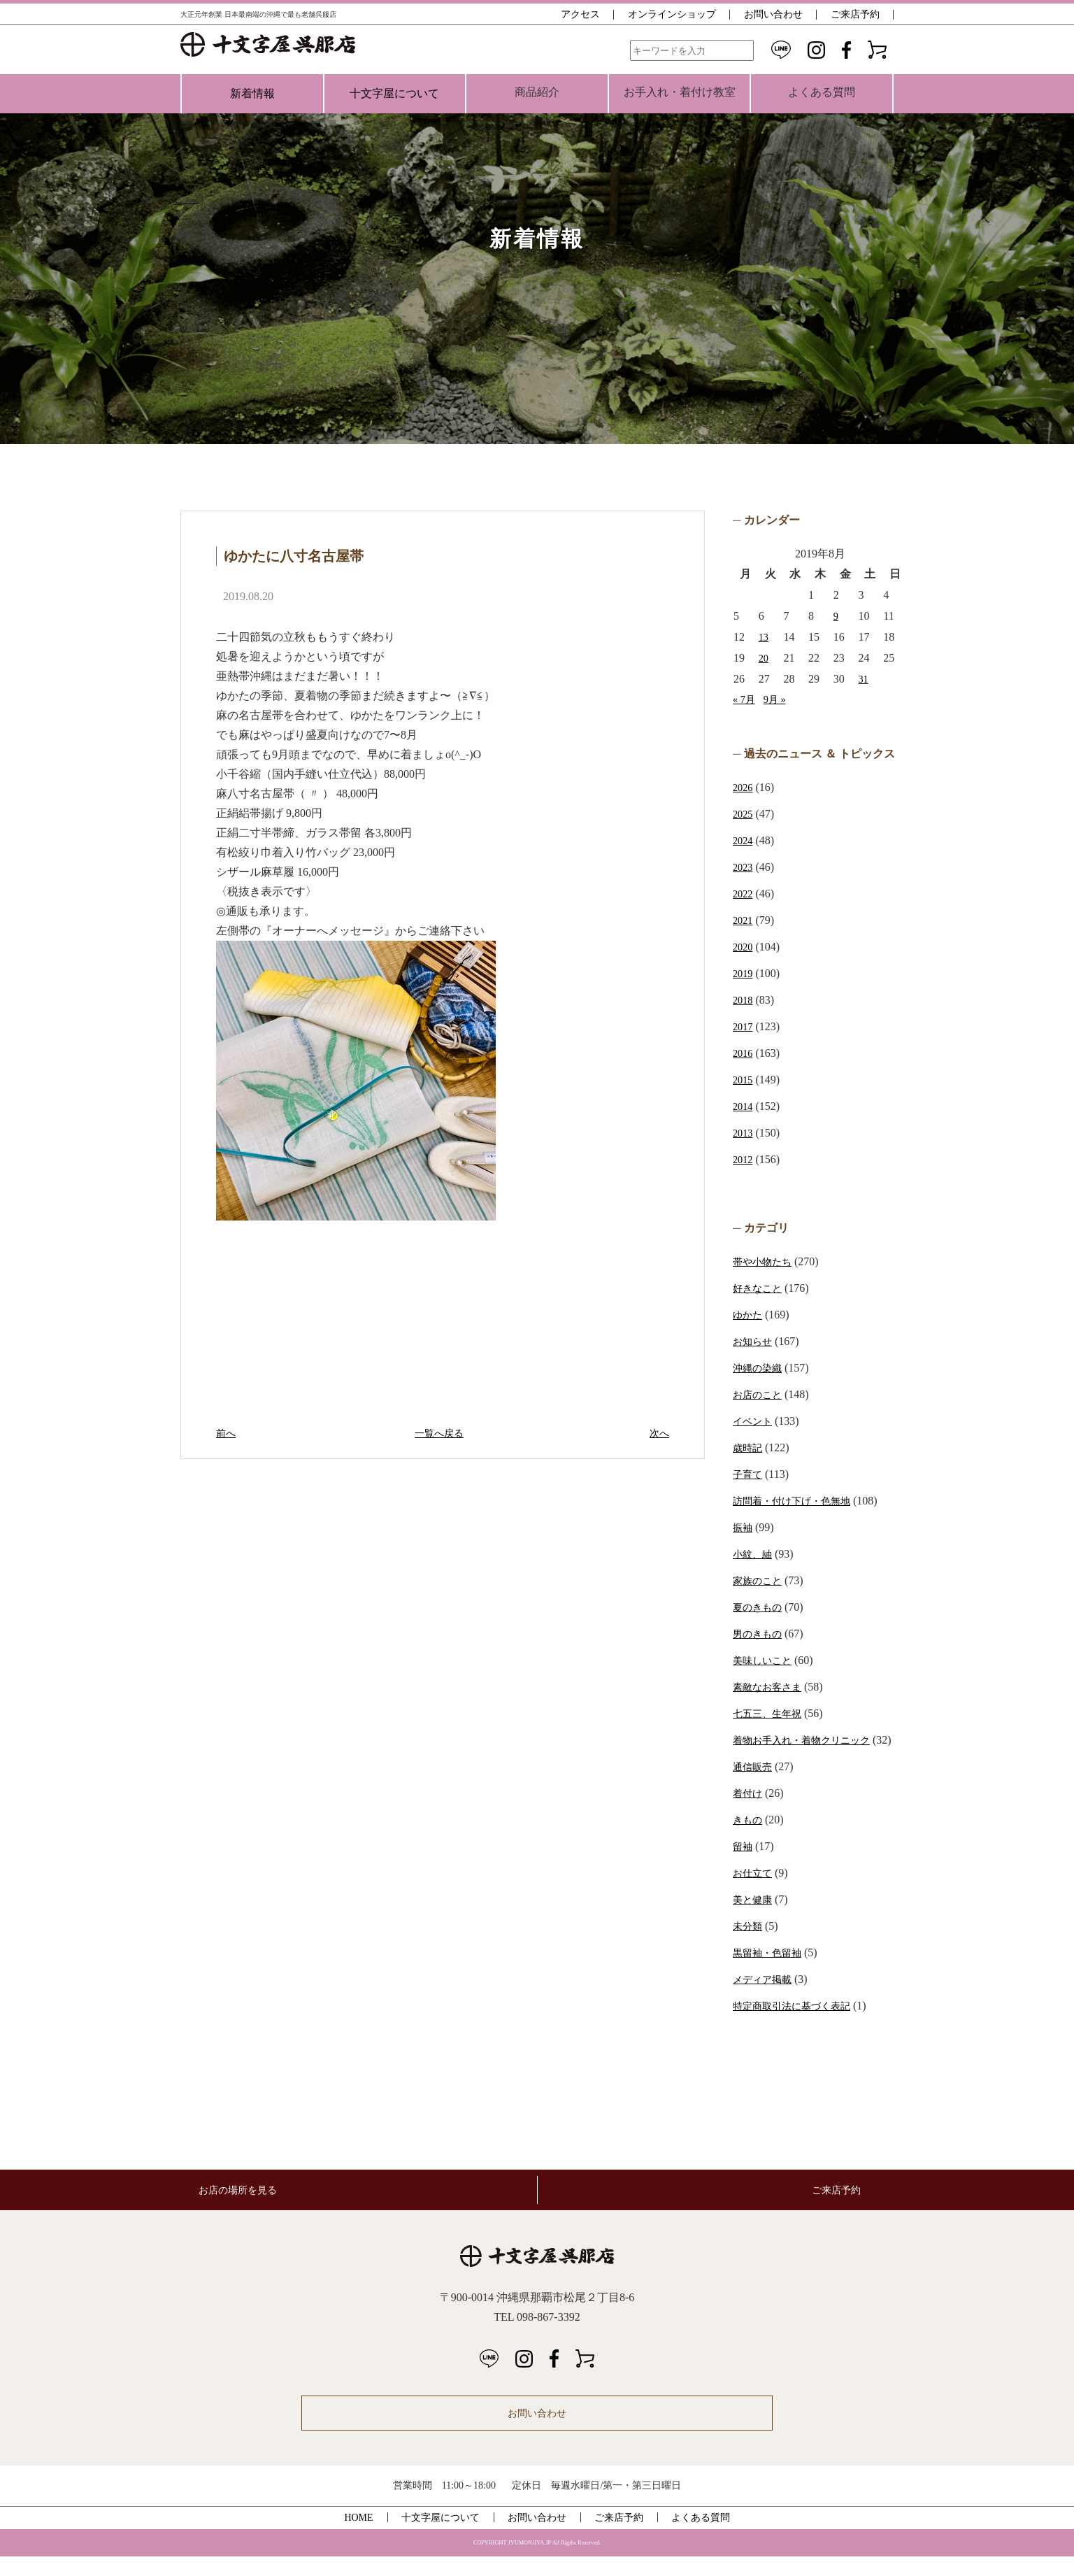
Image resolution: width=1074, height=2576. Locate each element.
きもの (749, 1839)
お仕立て (755, 1892)
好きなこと (761, 1288)
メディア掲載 (766, 1999)
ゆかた (749, 1315)
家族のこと (761, 1580)
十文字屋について (394, 93)
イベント (755, 1421)
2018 (744, 1000)
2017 (744, 1026)
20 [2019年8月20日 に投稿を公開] (764, 658)
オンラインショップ (672, 14)
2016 (744, 1053)
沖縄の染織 (761, 1368)
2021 (744, 920)
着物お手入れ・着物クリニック (811, 1740)
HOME (358, 2537)
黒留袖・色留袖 (772, 1972)
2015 (744, 1080)
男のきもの (761, 1633)
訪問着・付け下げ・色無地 (800, 1501)
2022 (744, 893)
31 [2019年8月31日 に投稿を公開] (864, 679)
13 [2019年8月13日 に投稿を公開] (764, 637)
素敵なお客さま (772, 1687)
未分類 (749, 1945)
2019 (744, 973)
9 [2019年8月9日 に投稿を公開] (836, 616)
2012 (744, 1159)
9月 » (779, 699)
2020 (744, 947)
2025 (744, 814)
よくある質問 (700, 2537)
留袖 (744, 1866)
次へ (658, 1433)
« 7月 (745, 699)
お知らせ (755, 1341)
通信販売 (755, 1786)
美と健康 (755, 1919)
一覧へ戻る (443, 1433)
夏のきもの (761, 1607)
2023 (744, 867)
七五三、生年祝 (772, 1713)
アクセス (580, 14)
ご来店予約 (855, 14)
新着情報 (252, 93)
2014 (744, 1106)
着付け (749, 1813)
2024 (744, 840)
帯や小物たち (766, 1261)
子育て (749, 1474)
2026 (744, 787)
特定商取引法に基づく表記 (800, 2025)
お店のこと (761, 1394)
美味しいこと (766, 1660)
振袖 (744, 1527)
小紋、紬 (755, 1554)
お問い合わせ (773, 14)
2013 (744, 1133)
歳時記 (749, 1447)
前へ (227, 1433)
